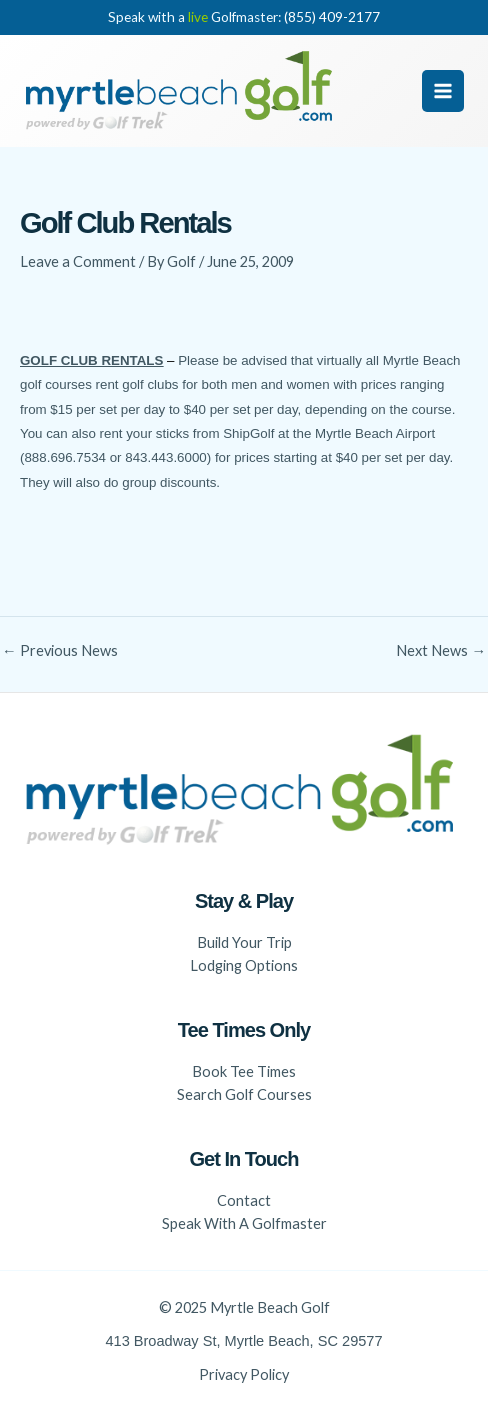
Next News (441, 651)
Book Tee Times (244, 1071)
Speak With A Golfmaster (244, 1223)
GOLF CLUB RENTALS (91, 360)
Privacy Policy (244, 1374)
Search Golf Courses (244, 1094)
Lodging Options (244, 965)
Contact (244, 1200)
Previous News (60, 651)
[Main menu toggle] (443, 91)
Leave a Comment (78, 261)
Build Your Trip (244, 942)
